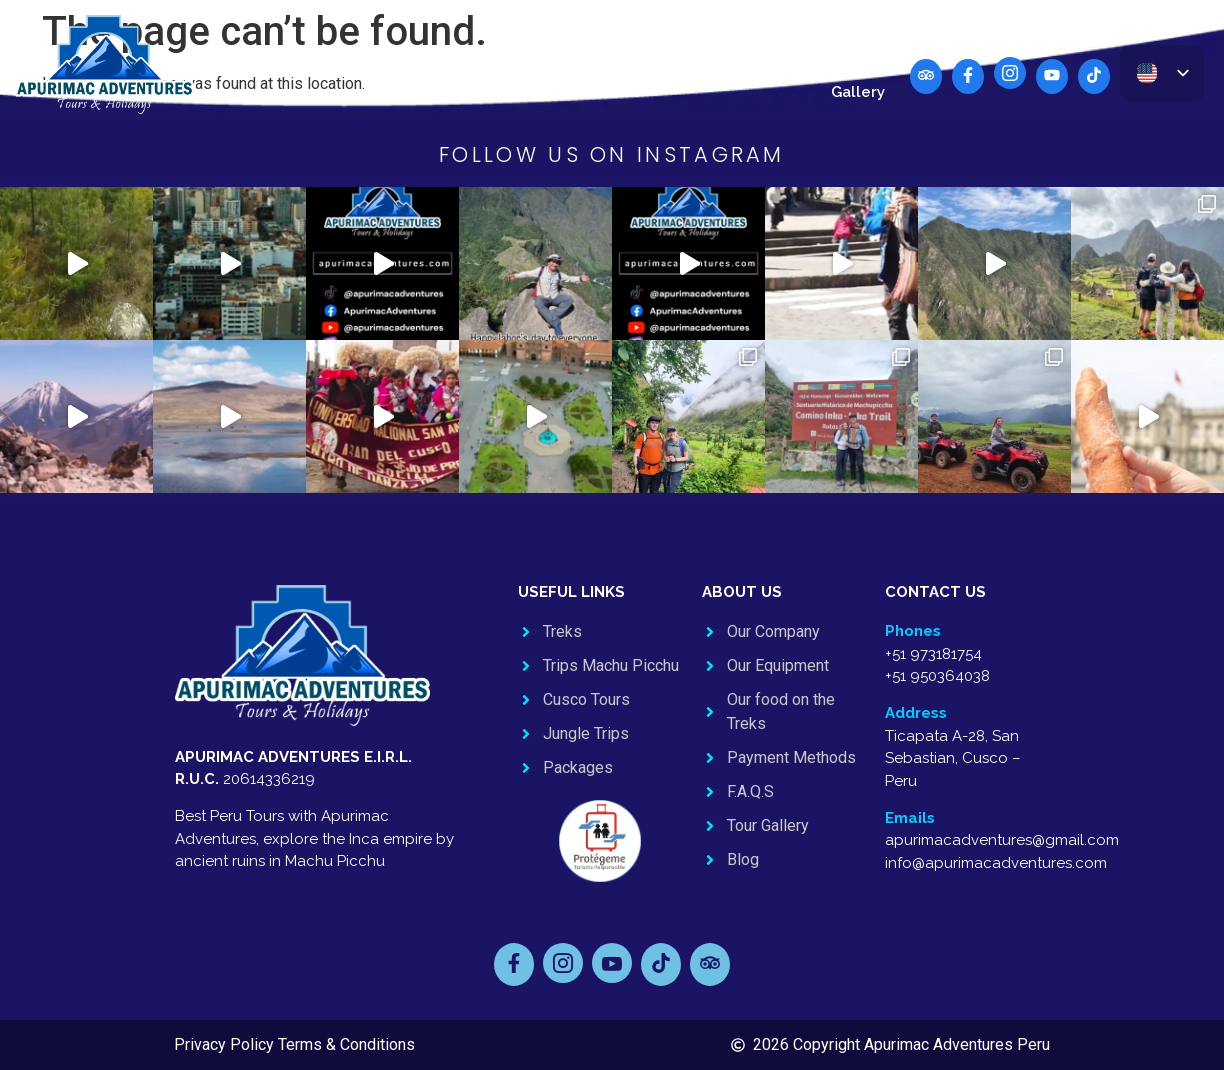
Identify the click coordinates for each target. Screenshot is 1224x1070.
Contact (790, 62)
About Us (706, 62)
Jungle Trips (513, 62)
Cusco (423, 62)
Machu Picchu (329, 62)
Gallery (858, 92)
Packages (616, 62)
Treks (237, 62)
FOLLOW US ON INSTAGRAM (612, 154)
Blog (857, 62)
